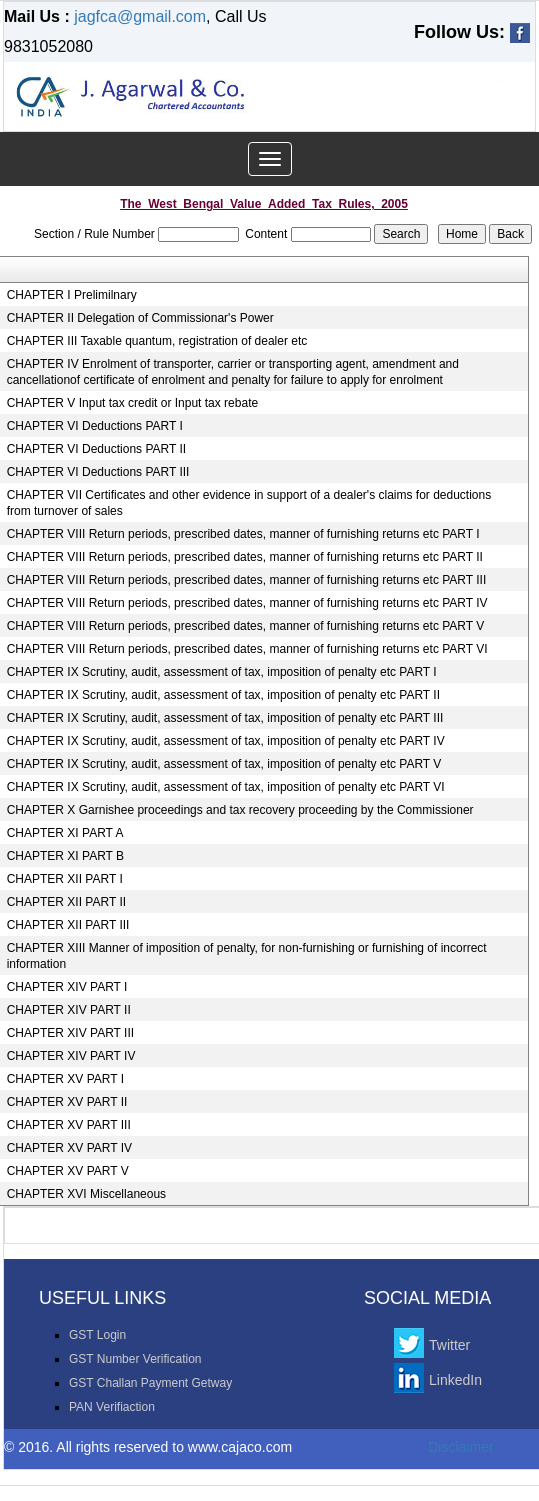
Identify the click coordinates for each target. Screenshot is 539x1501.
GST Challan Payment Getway (150, 1383)
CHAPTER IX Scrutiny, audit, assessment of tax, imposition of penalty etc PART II (223, 695)
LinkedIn (455, 1380)
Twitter (449, 1345)
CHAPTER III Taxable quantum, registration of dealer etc (157, 341)
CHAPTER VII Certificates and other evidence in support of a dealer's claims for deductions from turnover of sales (249, 503)
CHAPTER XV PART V (68, 1171)
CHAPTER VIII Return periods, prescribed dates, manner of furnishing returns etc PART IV (247, 603)
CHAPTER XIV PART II (69, 1010)
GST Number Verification (135, 1359)
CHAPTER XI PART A (65, 833)
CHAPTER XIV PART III (70, 1033)
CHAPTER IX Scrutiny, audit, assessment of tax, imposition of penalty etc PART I (222, 672)
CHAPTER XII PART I (65, 879)
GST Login (97, 1335)
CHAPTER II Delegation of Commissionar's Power (140, 318)
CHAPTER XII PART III (68, 925)
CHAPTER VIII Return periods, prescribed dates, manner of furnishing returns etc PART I (243, 534)
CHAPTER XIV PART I (67, 987)
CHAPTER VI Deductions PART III (98, 472)
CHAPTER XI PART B (65, 856)
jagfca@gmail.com (140, 16)
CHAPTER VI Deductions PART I (95, 426)
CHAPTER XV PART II (67, 1102)
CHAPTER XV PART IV (69, 1148)
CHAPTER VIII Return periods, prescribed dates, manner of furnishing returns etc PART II (245, 557)
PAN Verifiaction (112, 1407)
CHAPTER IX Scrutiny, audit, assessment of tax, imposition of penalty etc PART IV (226, 741)
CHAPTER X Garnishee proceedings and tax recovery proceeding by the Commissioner (240, 810)
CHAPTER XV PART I (65, 1079)
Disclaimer (460, 1447)
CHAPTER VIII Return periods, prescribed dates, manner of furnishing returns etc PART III (247, 580)
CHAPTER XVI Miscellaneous (86, 1194)
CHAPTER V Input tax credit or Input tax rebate (132, 403)
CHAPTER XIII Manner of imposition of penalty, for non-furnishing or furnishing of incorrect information (247, 956)
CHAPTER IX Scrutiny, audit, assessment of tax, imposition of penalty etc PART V (224, 764)
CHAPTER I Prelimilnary (72, 295)
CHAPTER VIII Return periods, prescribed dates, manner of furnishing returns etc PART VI (247, 649)
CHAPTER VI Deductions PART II (96, 449)
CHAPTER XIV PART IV (71, 1056)
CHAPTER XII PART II (66, 902)
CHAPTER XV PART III (69, 1125)
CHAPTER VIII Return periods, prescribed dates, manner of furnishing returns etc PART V (246, 626)
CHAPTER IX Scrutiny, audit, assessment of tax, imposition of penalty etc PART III (225, 718)
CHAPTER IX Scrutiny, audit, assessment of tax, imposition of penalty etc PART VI (226, 787)
